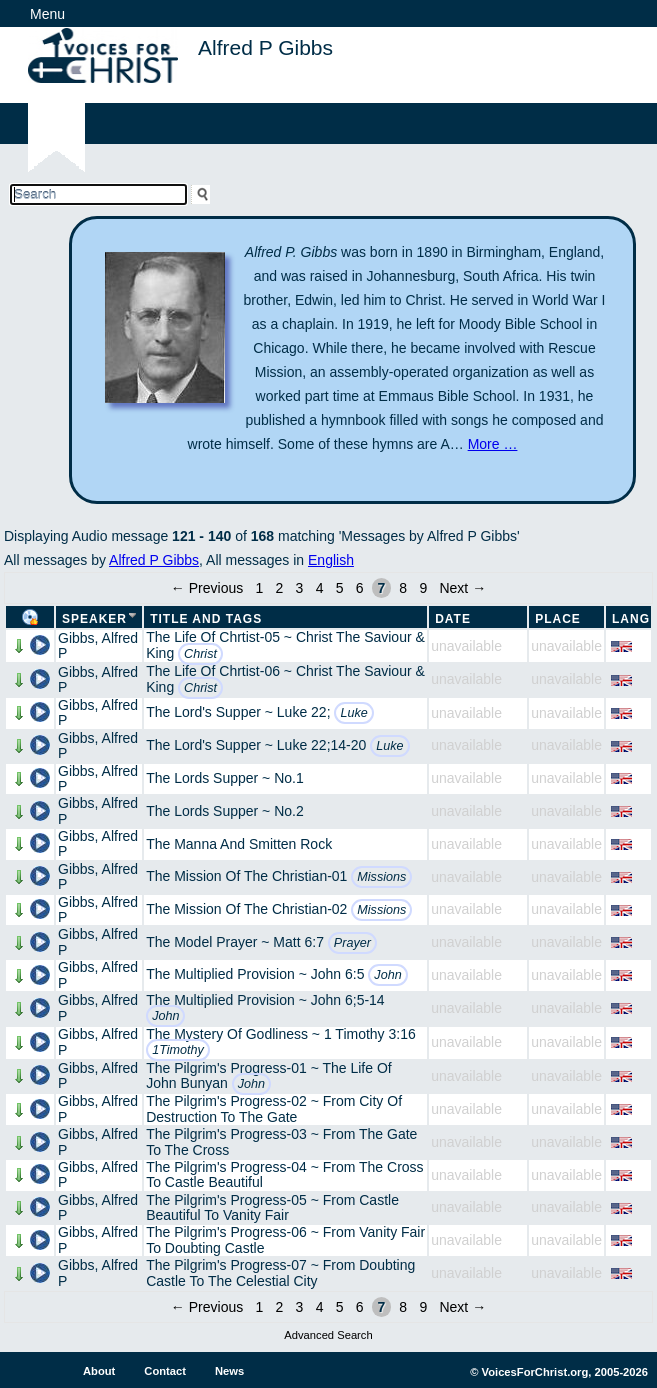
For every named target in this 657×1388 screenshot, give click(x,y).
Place (558, 619)
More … (493, 444)
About (99, 1371)
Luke (353, 713)
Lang (631, 619)
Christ (200, 654)
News (229, 1371)
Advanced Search (328, 1335)
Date (453, 619)
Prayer (352, 943)
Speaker (94, 619)
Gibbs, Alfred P (98, 645)
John (387, 975)
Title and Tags (206, 619)
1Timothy (178, 1050)
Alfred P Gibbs (154, 560)
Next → (462, 588)
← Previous (207, 588)
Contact (165, 1371)
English (331, 560)
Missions (381, 877)
